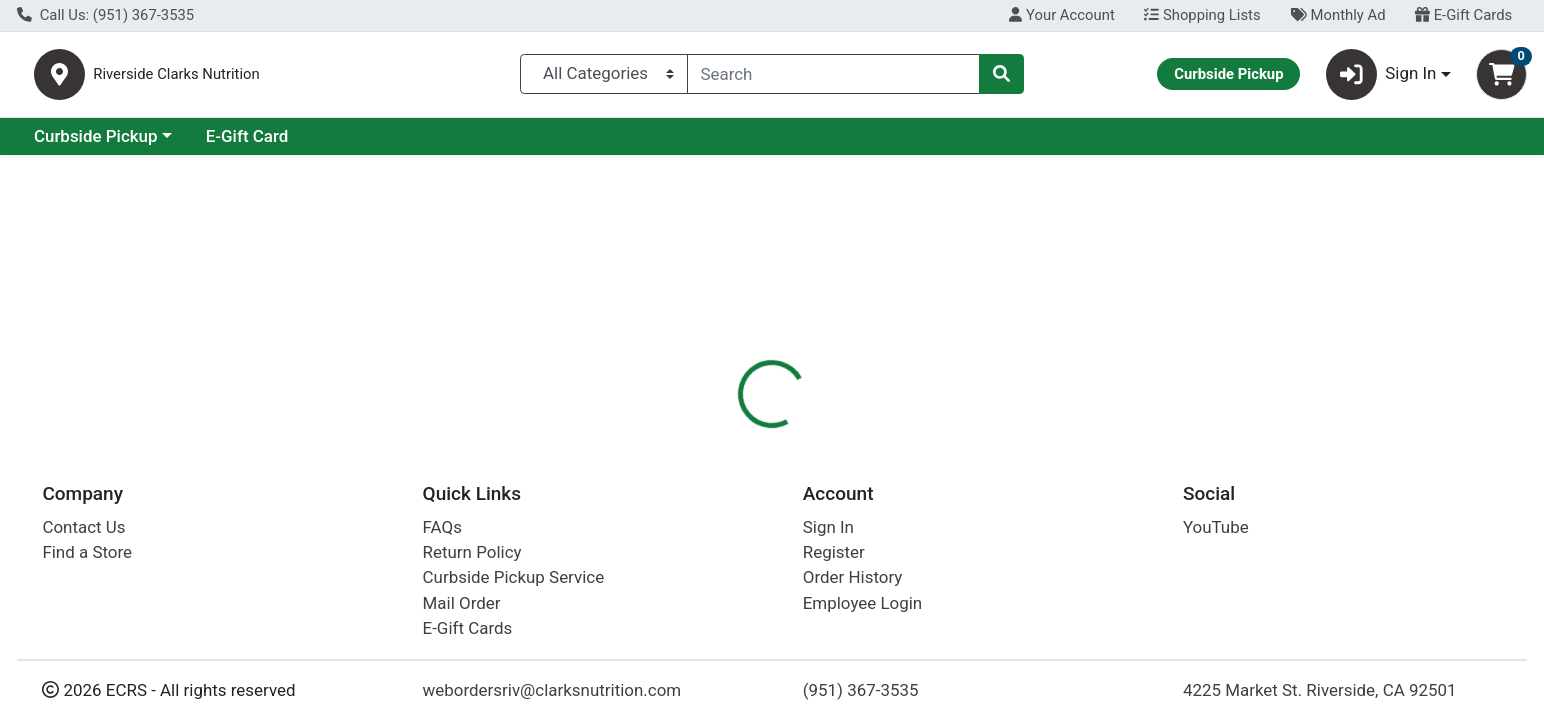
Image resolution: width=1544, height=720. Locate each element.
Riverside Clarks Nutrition (284, 78)
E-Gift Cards (1463, 15)
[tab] (699, 434)
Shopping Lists (1202, 15)
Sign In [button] (1381, 78)
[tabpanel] (1093, 567)
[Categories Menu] (603, 78)
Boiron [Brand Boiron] (879, 537)
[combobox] (834, 78)
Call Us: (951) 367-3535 (105, 15)
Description (891, 435)
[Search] (834, 78)
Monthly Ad (1337, 15)
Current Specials (96, 144)
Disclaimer (1000, 435)
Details (699, 435)
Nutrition (787, 435)
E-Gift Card (420, 144)
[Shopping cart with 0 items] (1501, 78)
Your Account (1061, 15)
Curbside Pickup (269, 144)
